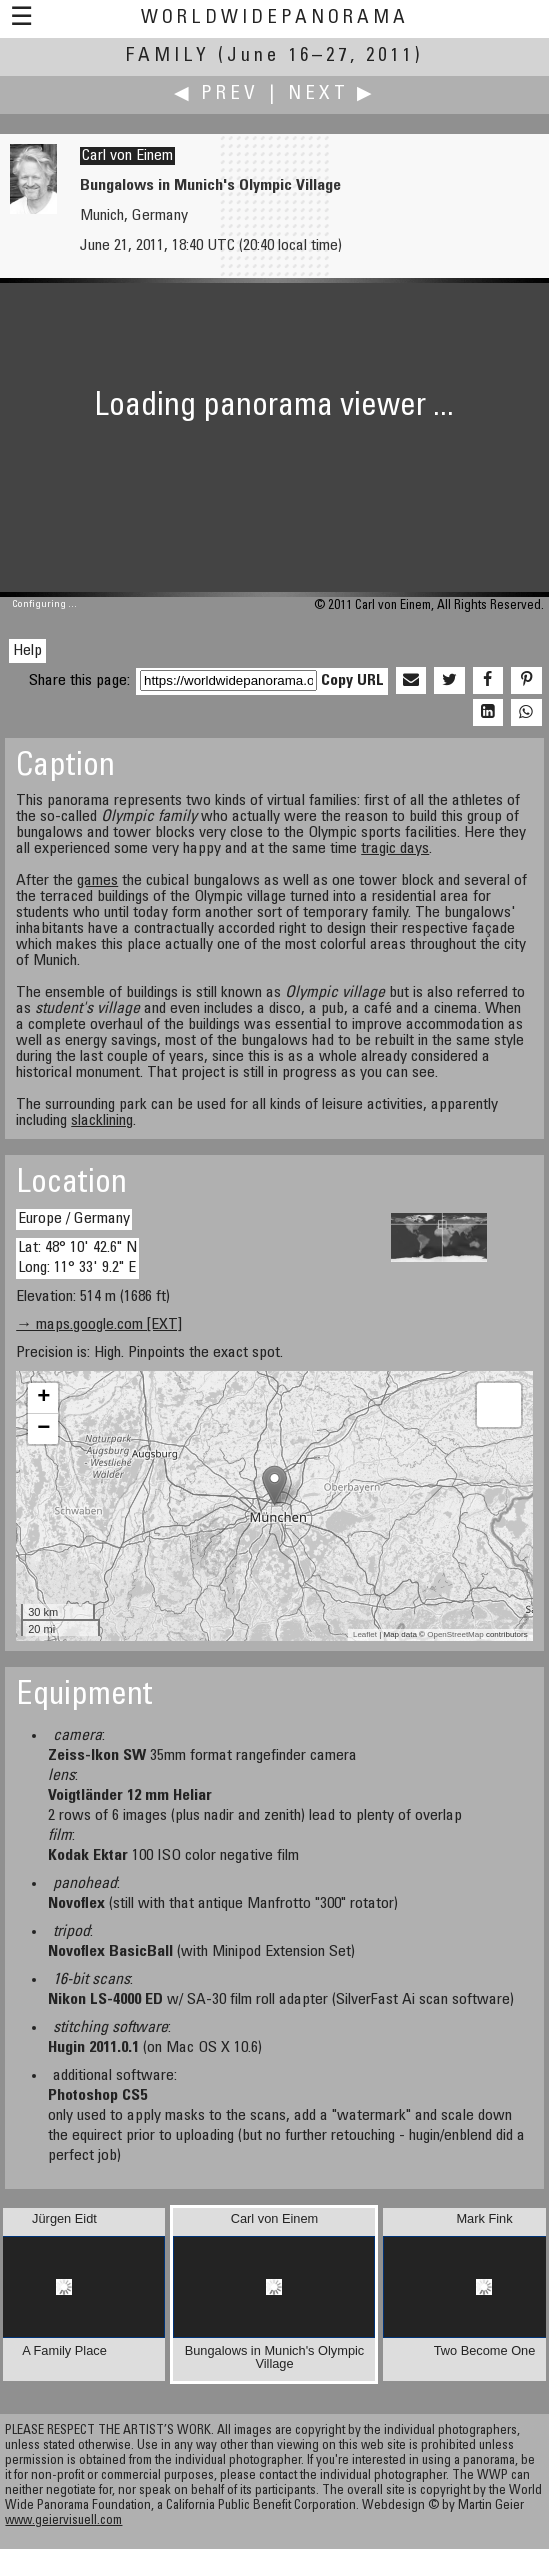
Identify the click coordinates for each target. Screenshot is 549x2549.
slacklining (102, 1121)
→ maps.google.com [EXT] (99, 1325)
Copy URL (352, 681)
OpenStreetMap (455, 1634)
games (97, 881)
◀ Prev (216, 94)
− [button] (43, 1429)
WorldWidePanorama (275, 18)
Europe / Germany (74, 1219)
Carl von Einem (127, 156)
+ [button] (43, 1398)
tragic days (395, 849)
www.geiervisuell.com (63, 2521)
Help (27, 651)
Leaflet (365, 1634)
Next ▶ (332, 94)
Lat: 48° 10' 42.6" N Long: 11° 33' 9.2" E (77, 1257)
